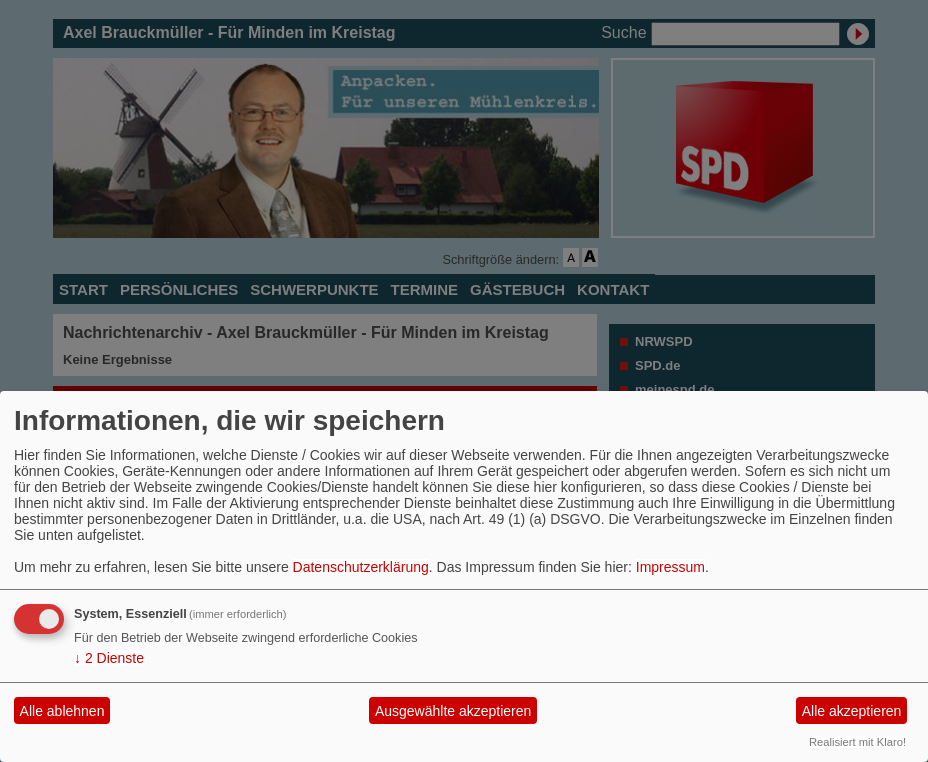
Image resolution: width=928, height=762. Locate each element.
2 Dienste (109, 658)
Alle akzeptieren (852, 711)
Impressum (670, 567)
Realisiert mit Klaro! (857, 742)
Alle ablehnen (62, 711)
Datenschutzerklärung (361, 567)
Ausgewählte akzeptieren (453, 711)
